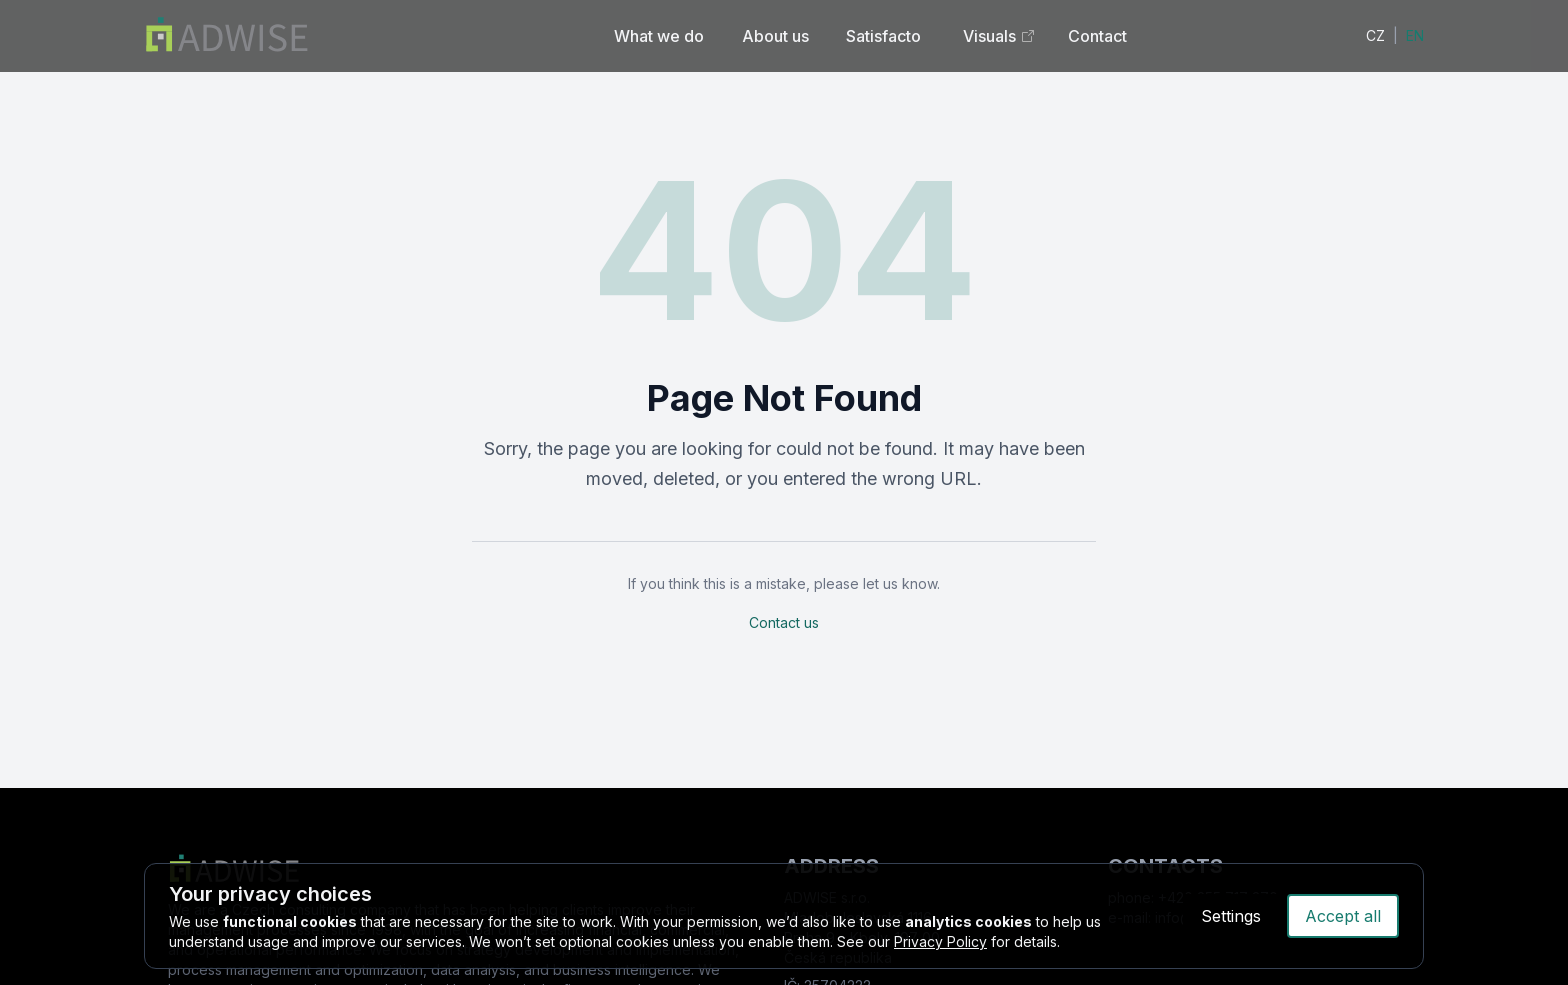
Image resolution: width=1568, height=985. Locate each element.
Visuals (999, 36)
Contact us (784, 622)
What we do (659, 36)
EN (1415, 35)
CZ (1375, 35)
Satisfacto (883, 36)
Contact (1097, 36)
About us (775, 36)
